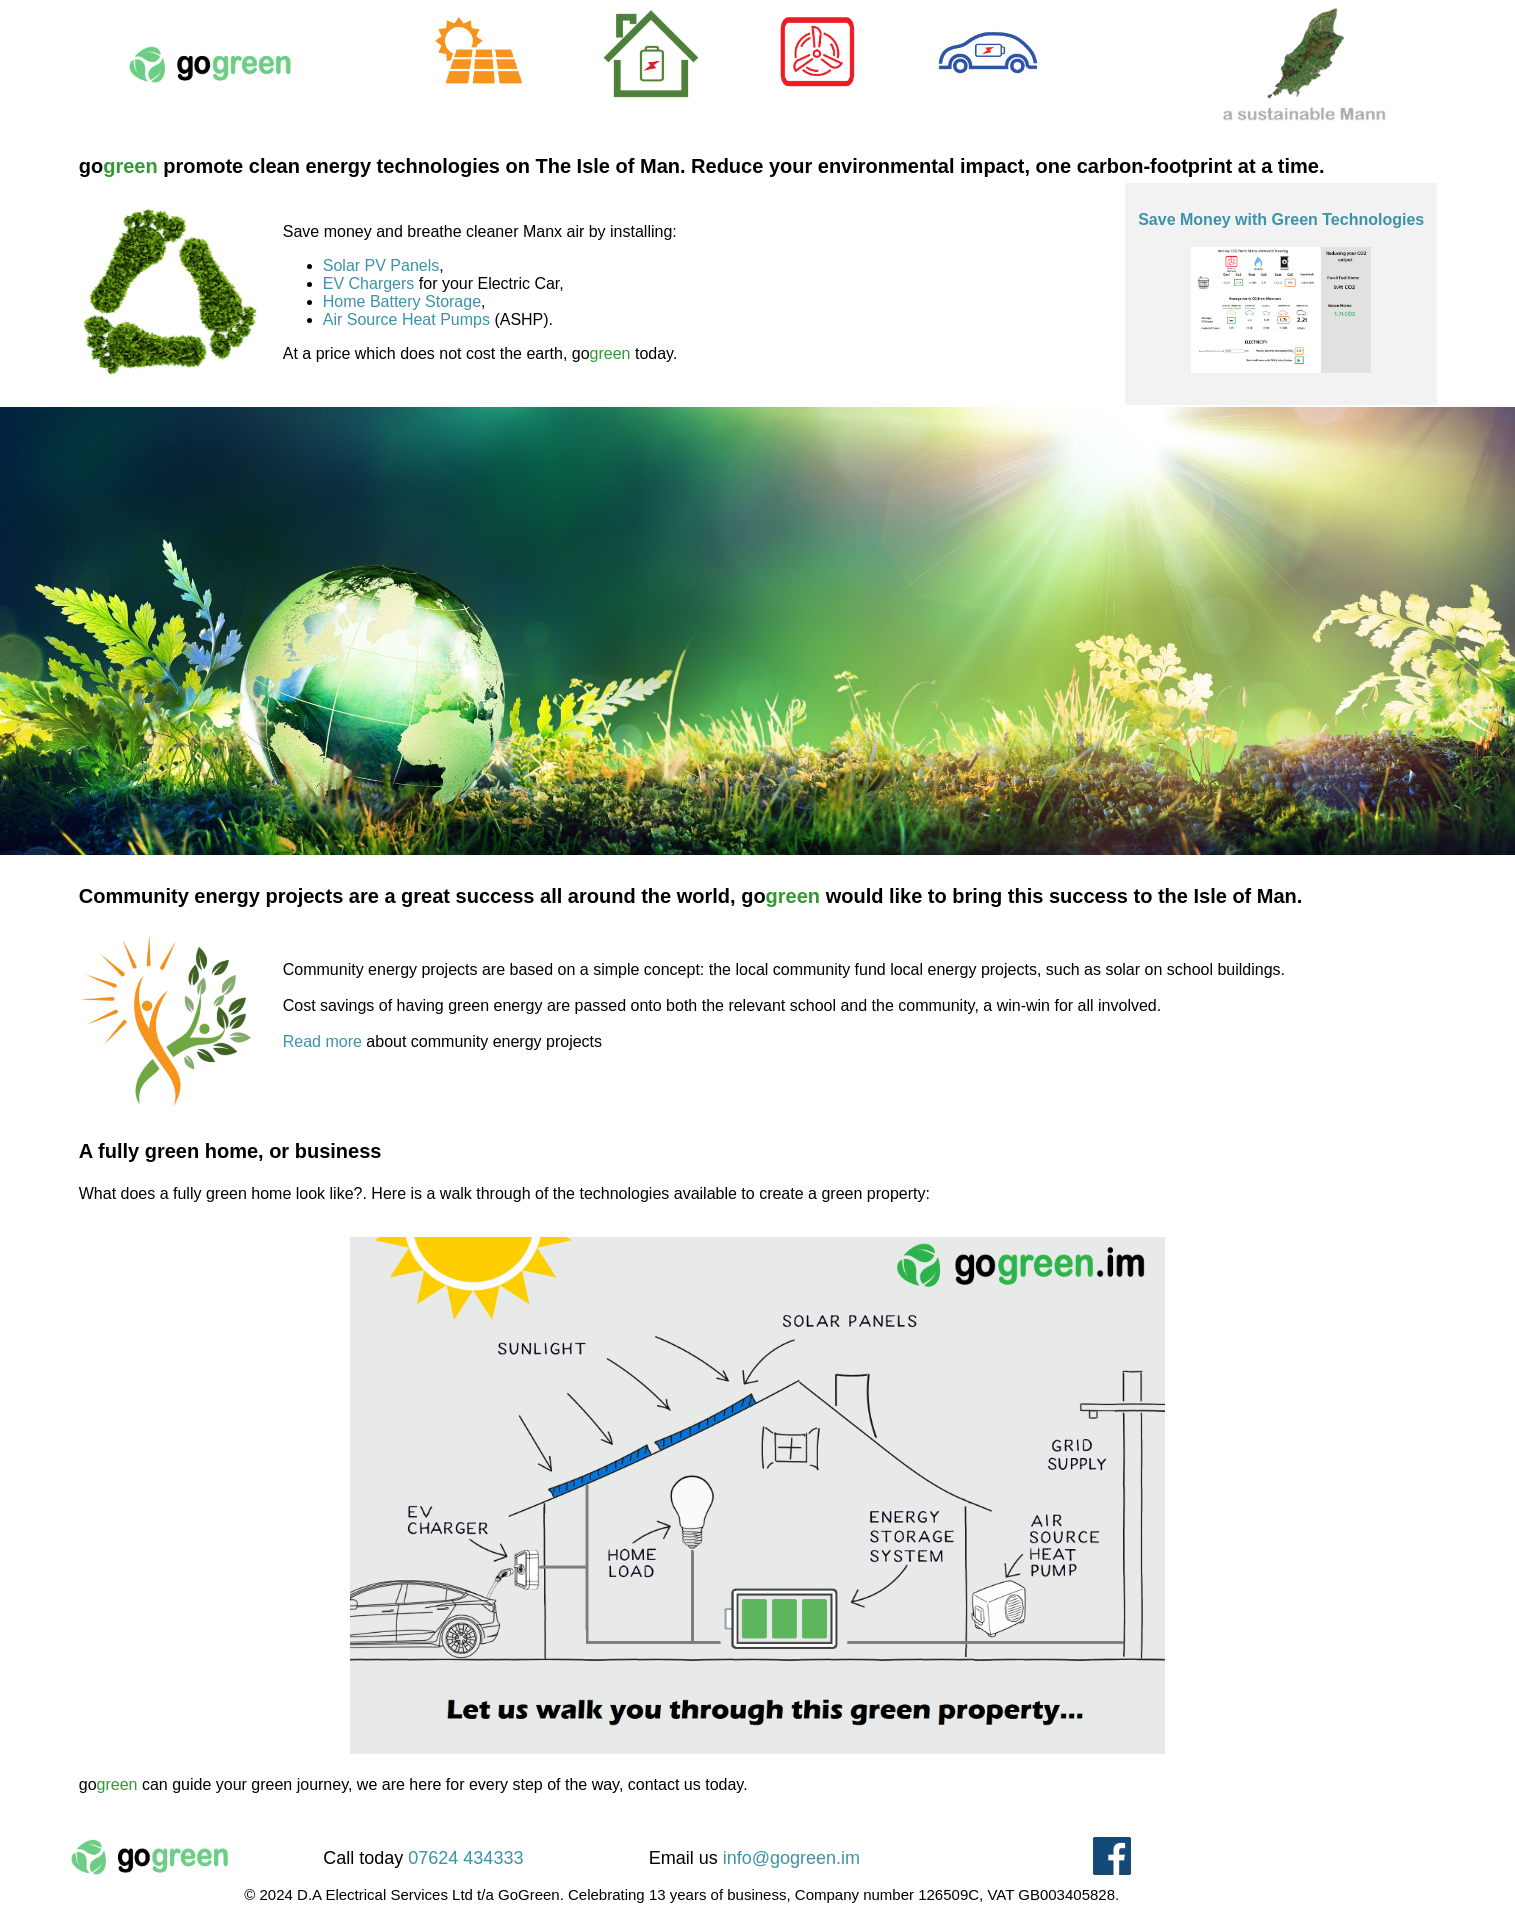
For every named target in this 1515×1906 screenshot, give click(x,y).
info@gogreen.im (791, 1858)
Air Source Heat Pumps (406, 319)
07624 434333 (465, 1858)
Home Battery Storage (402, 301)
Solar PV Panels (381, 265)
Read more (322, 1041)
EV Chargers (369, 283)
